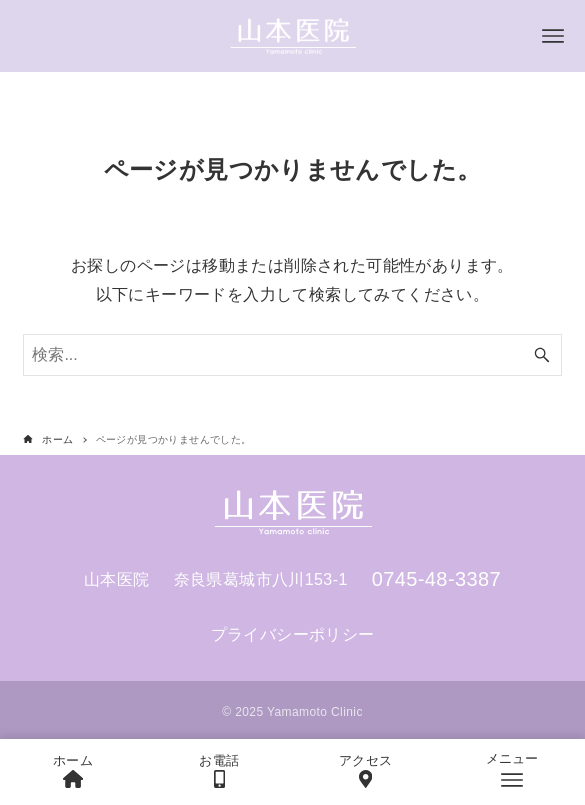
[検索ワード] (292, 355)
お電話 (219, 770)
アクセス (366, 770)
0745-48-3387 (436, 579)
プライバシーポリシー (293, 634)
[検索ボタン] (542, 355)
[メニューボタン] (553, 36)
